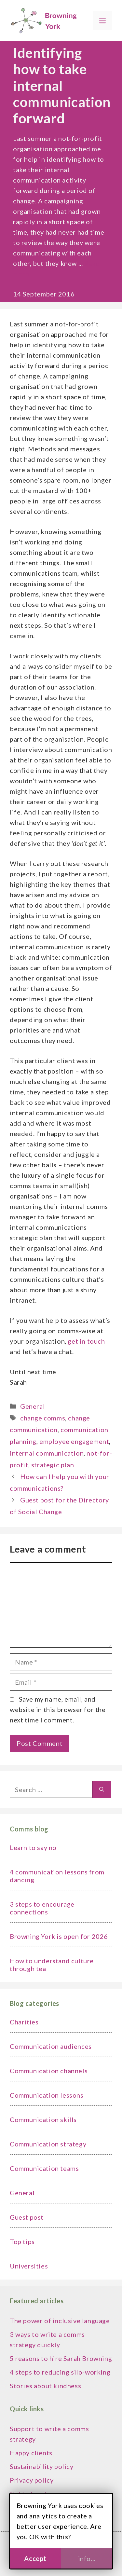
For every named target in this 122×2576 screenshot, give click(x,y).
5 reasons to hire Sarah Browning (61, 2358)
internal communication (47, 1453)
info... (86, 2558)
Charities (24, 2022)
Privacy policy (31, 2480)
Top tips (22, 2241)
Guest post (27, 2217)
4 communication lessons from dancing (57, 1876)
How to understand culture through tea (52, 1964)
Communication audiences (51, 2046)
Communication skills (43, 2119)
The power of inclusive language (60, 2320)
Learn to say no (33, 1847)
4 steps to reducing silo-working (60, 2372)
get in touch (86, 1341)
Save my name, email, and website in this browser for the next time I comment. (58, 1709)
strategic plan (52, 1465)
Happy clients (31, 2453)
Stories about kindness (45, 2386)
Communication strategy (48, 2144)
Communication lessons (47, 2095)
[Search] (101, 1789)
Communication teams (44, 2168)
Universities (29, 2266)
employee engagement (74, 1441)
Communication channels (49, 2071)
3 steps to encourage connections (42, 1908)
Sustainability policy (42, 2466)
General (32, 1406)
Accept (35, 2558)
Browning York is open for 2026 (59, 1936)
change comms (42, 1418)
